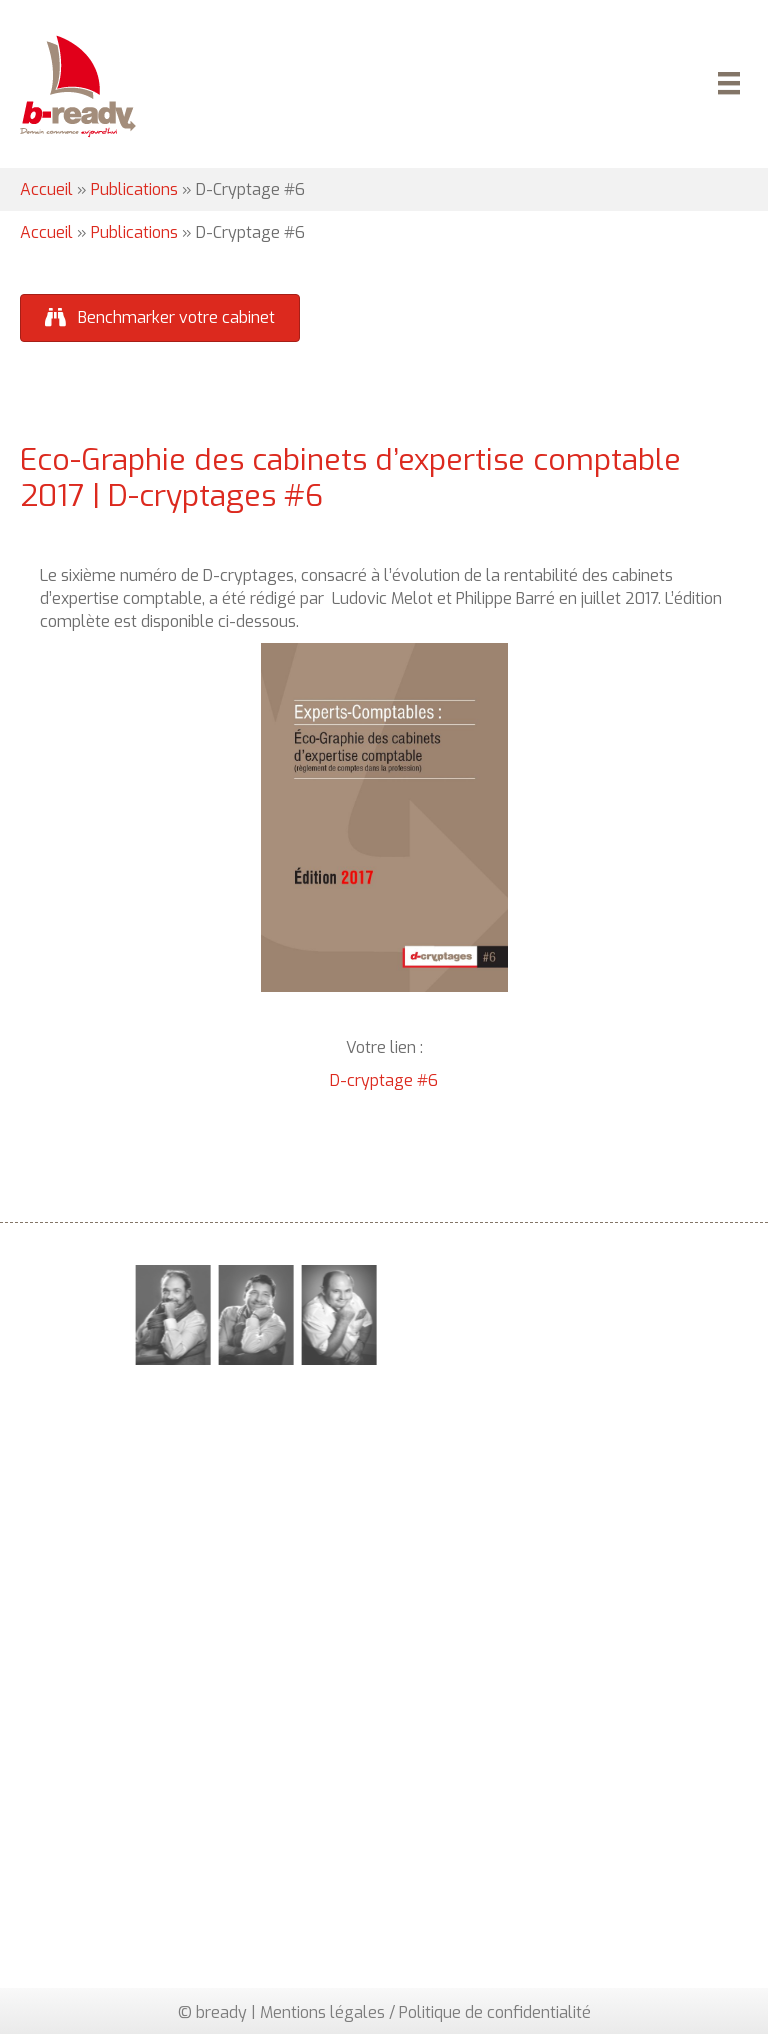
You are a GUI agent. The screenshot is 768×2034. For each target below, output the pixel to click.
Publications (134, 189)
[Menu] (726, 86)
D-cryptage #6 (384, 1080)
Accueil (46, 189)
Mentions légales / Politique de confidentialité (425, 2012)
